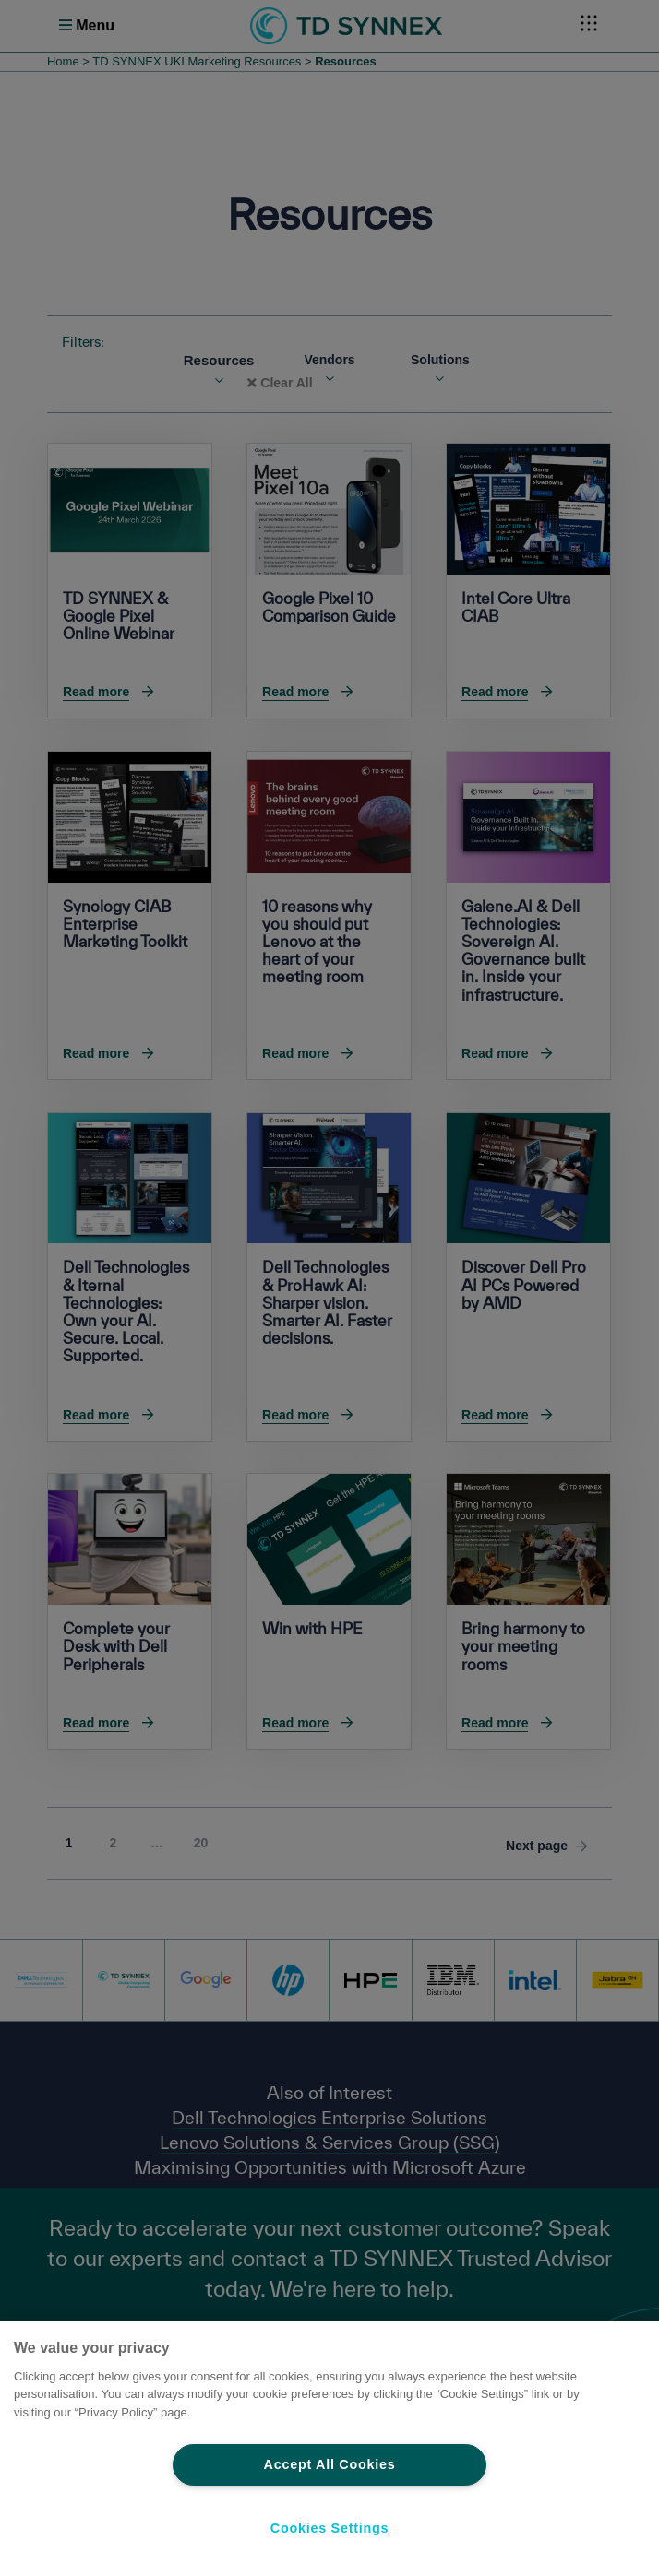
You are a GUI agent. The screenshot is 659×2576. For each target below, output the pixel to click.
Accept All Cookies (330, 2464)
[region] (329, 2448)
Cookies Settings (329, 2528)
